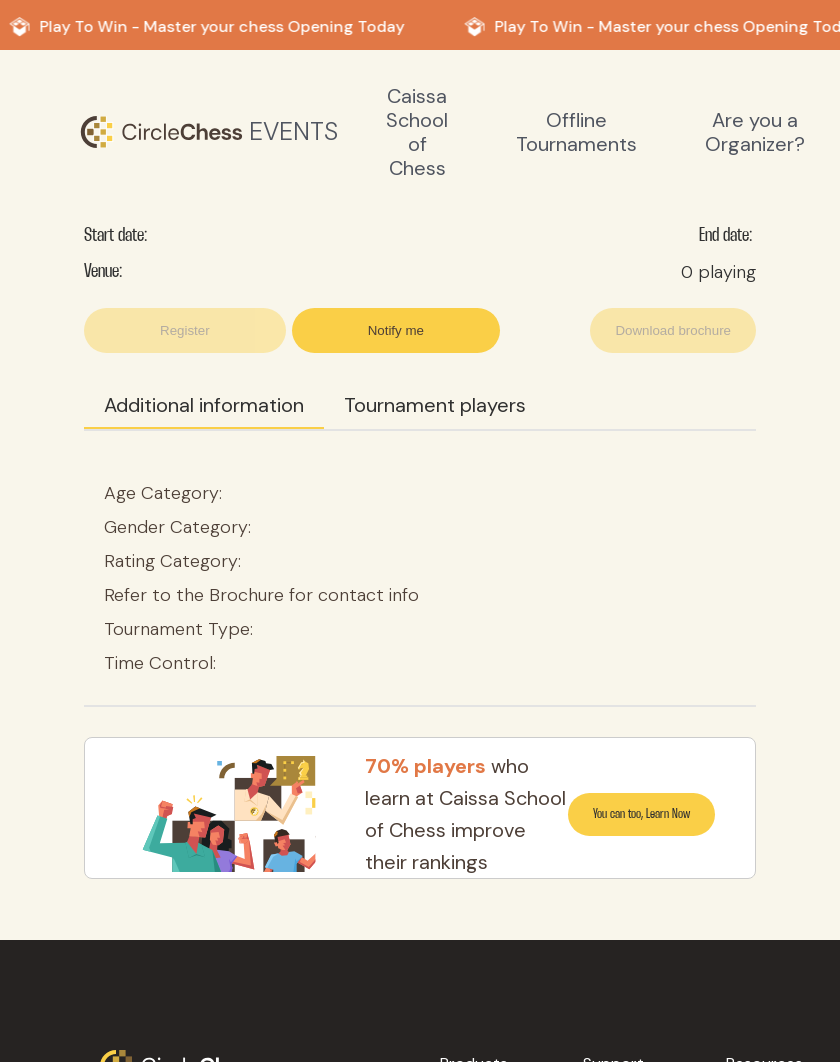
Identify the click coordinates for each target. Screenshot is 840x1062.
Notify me (396, 330)
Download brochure (673, 330)
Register (185, 330)
